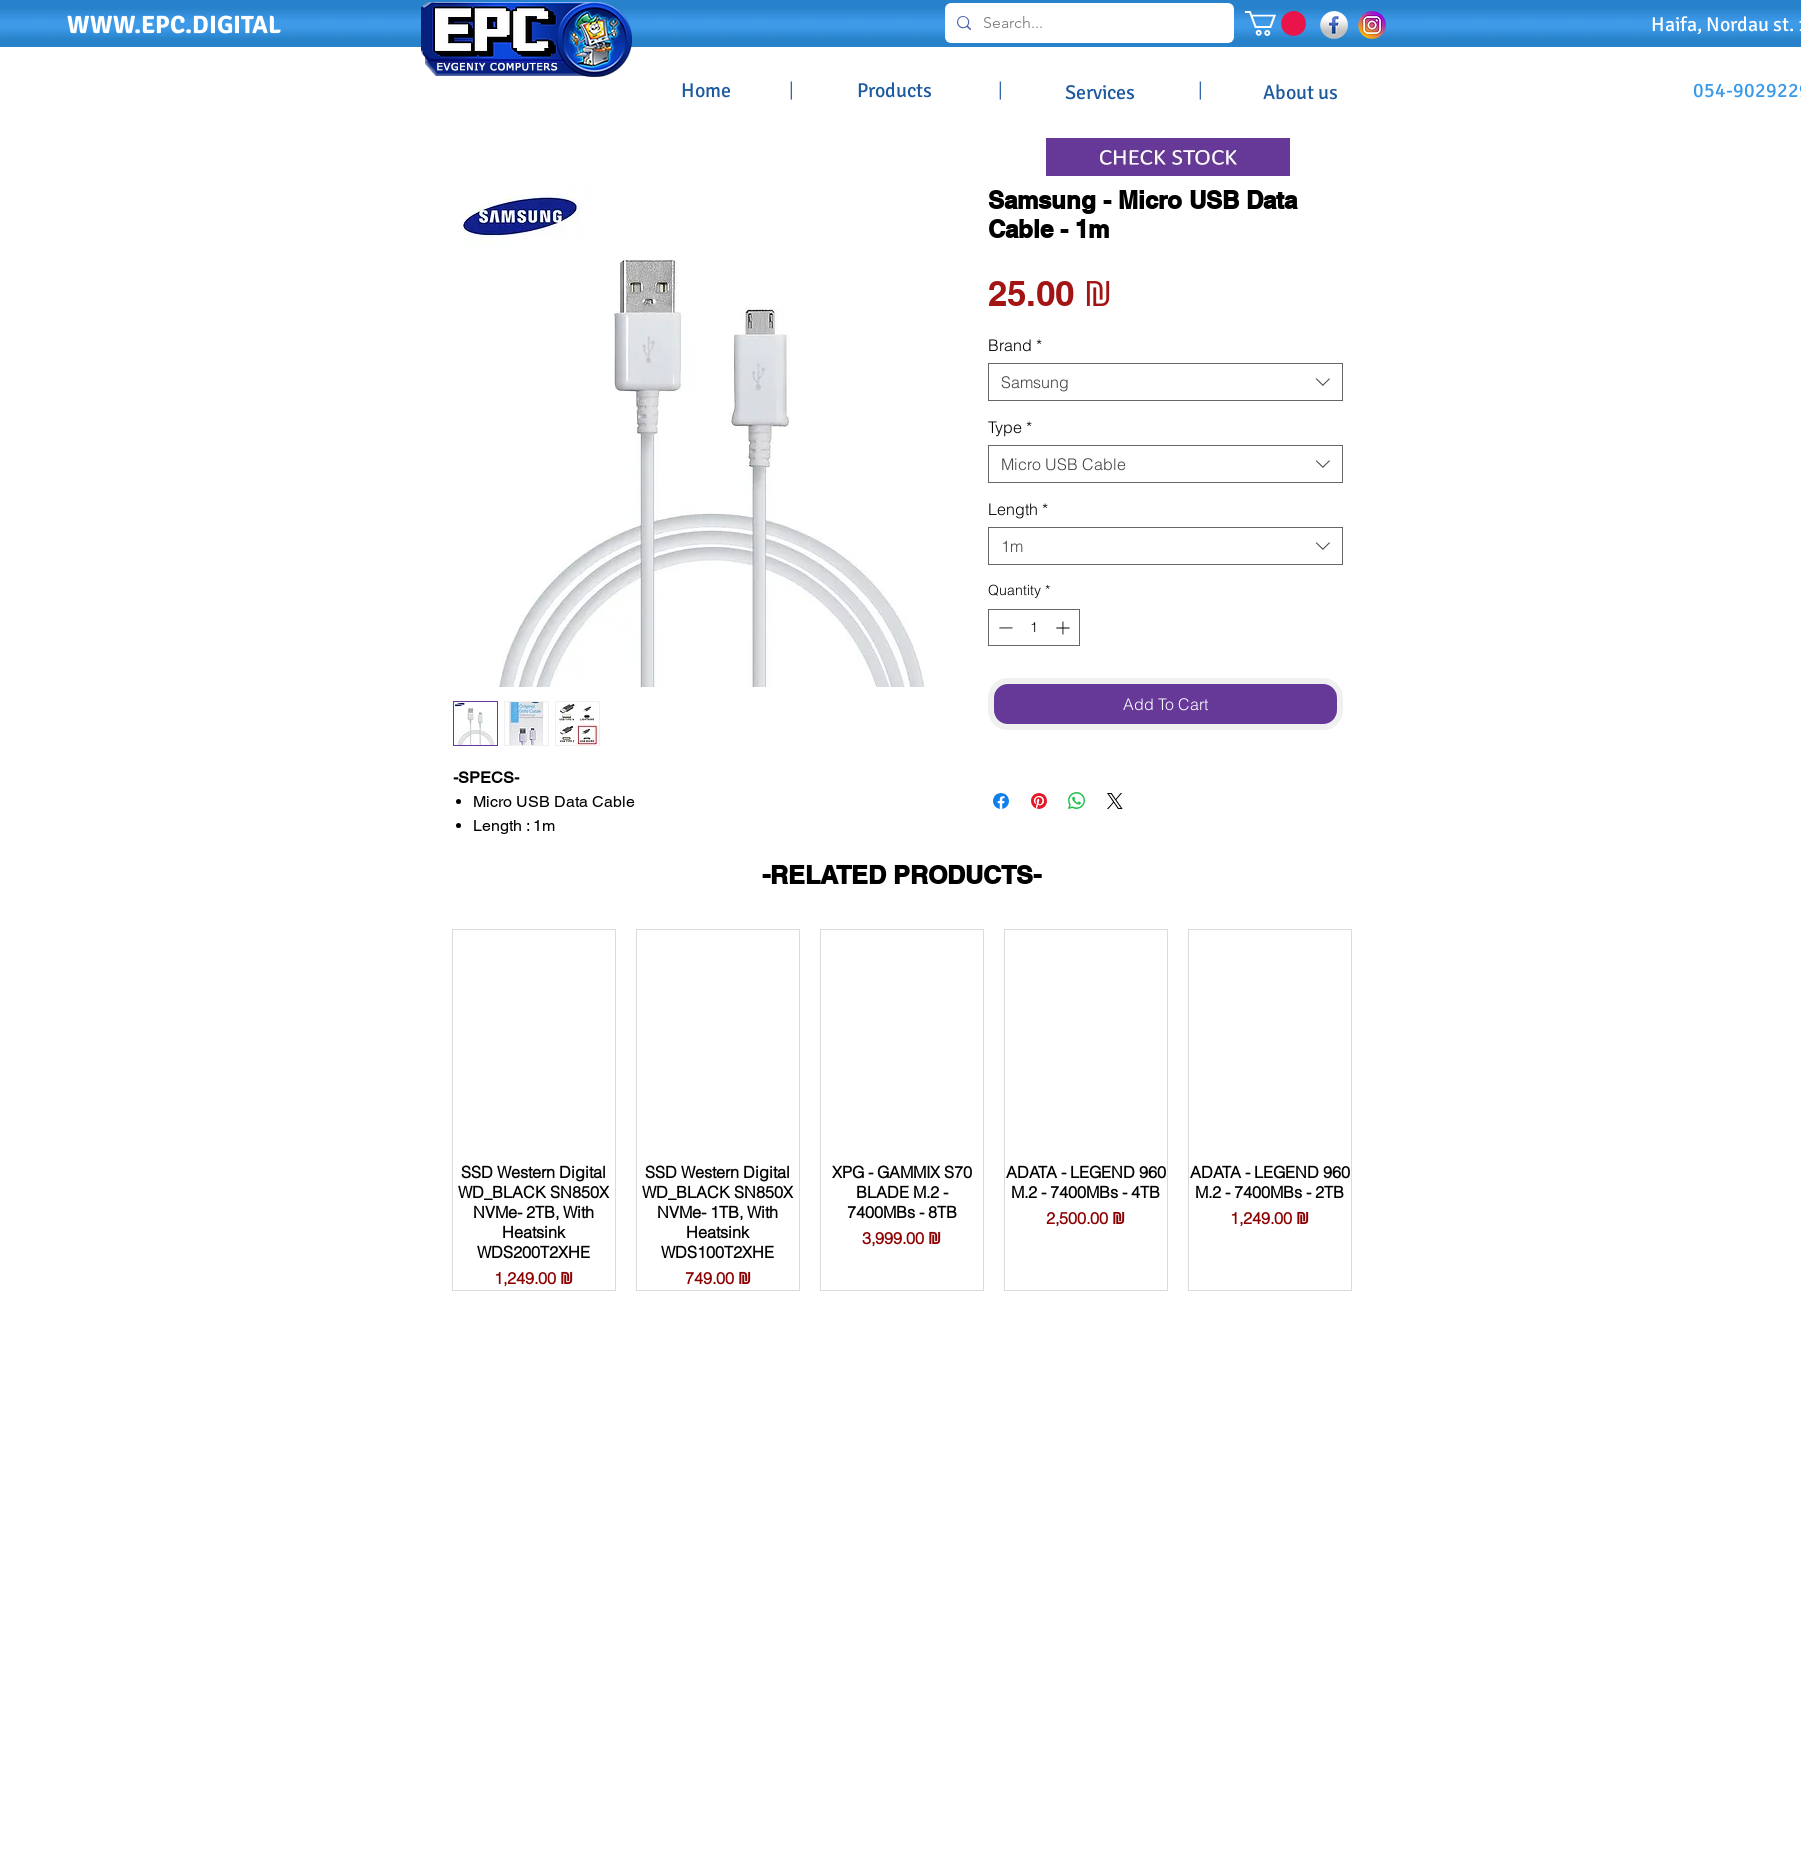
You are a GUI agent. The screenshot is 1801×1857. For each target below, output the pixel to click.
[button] (1275, 23)
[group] (902, 1110)
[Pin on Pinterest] (1039, 801)
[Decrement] (1003, 627)
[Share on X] (1115, 801)
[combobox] (1165, 382)
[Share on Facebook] (1001, 801)
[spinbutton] (1034, 627)
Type (1010, 427)
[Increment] (1064, 627)
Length (1018, 509)
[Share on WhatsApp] (1077, 801)
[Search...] (1087, 23)
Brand (1015, 345)
